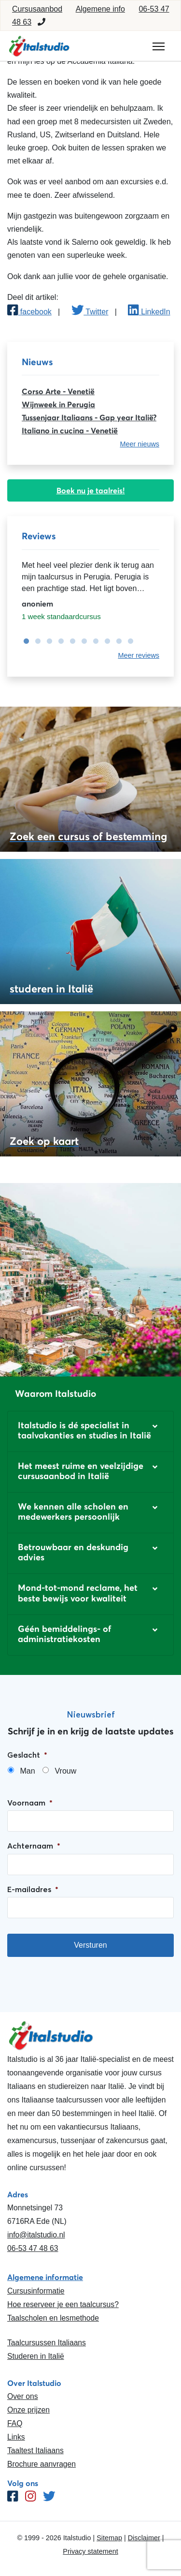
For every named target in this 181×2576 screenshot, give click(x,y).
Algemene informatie (45, 2277)
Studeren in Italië (35, 2356)
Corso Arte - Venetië (58, 391)
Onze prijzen (28, 2410)
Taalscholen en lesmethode (53, 2318)
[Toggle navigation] (158, 46)
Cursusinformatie (35, 2291)
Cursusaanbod (37, 9)
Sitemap (109, 2538)
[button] (90, 1431)
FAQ (14, 2423)
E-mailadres (32, 1889)
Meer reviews (138, 655)
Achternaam (33, 1846)
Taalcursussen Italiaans (46, 2343)
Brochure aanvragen (41, 2464)
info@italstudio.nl (36, 2235)
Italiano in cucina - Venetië (70, 430)
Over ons (22, 2396)
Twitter (90, 312)
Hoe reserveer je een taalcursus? (63, 2304)
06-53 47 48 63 (32, 2248)
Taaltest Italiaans (35, 2450)
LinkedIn (149, 312)
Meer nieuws (139, 444)
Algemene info (100, 9)
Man (27, 1771)
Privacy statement (90, 2551)
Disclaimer (144, 2538)
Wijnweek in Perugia (58, 404)
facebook (29, 312)
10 (128, 641)
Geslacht (27, 1755)
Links (16, 2437)
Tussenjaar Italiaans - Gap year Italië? (89, 417)
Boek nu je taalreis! (90, 490)
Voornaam (30, 1802)
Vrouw (65, 1771)
